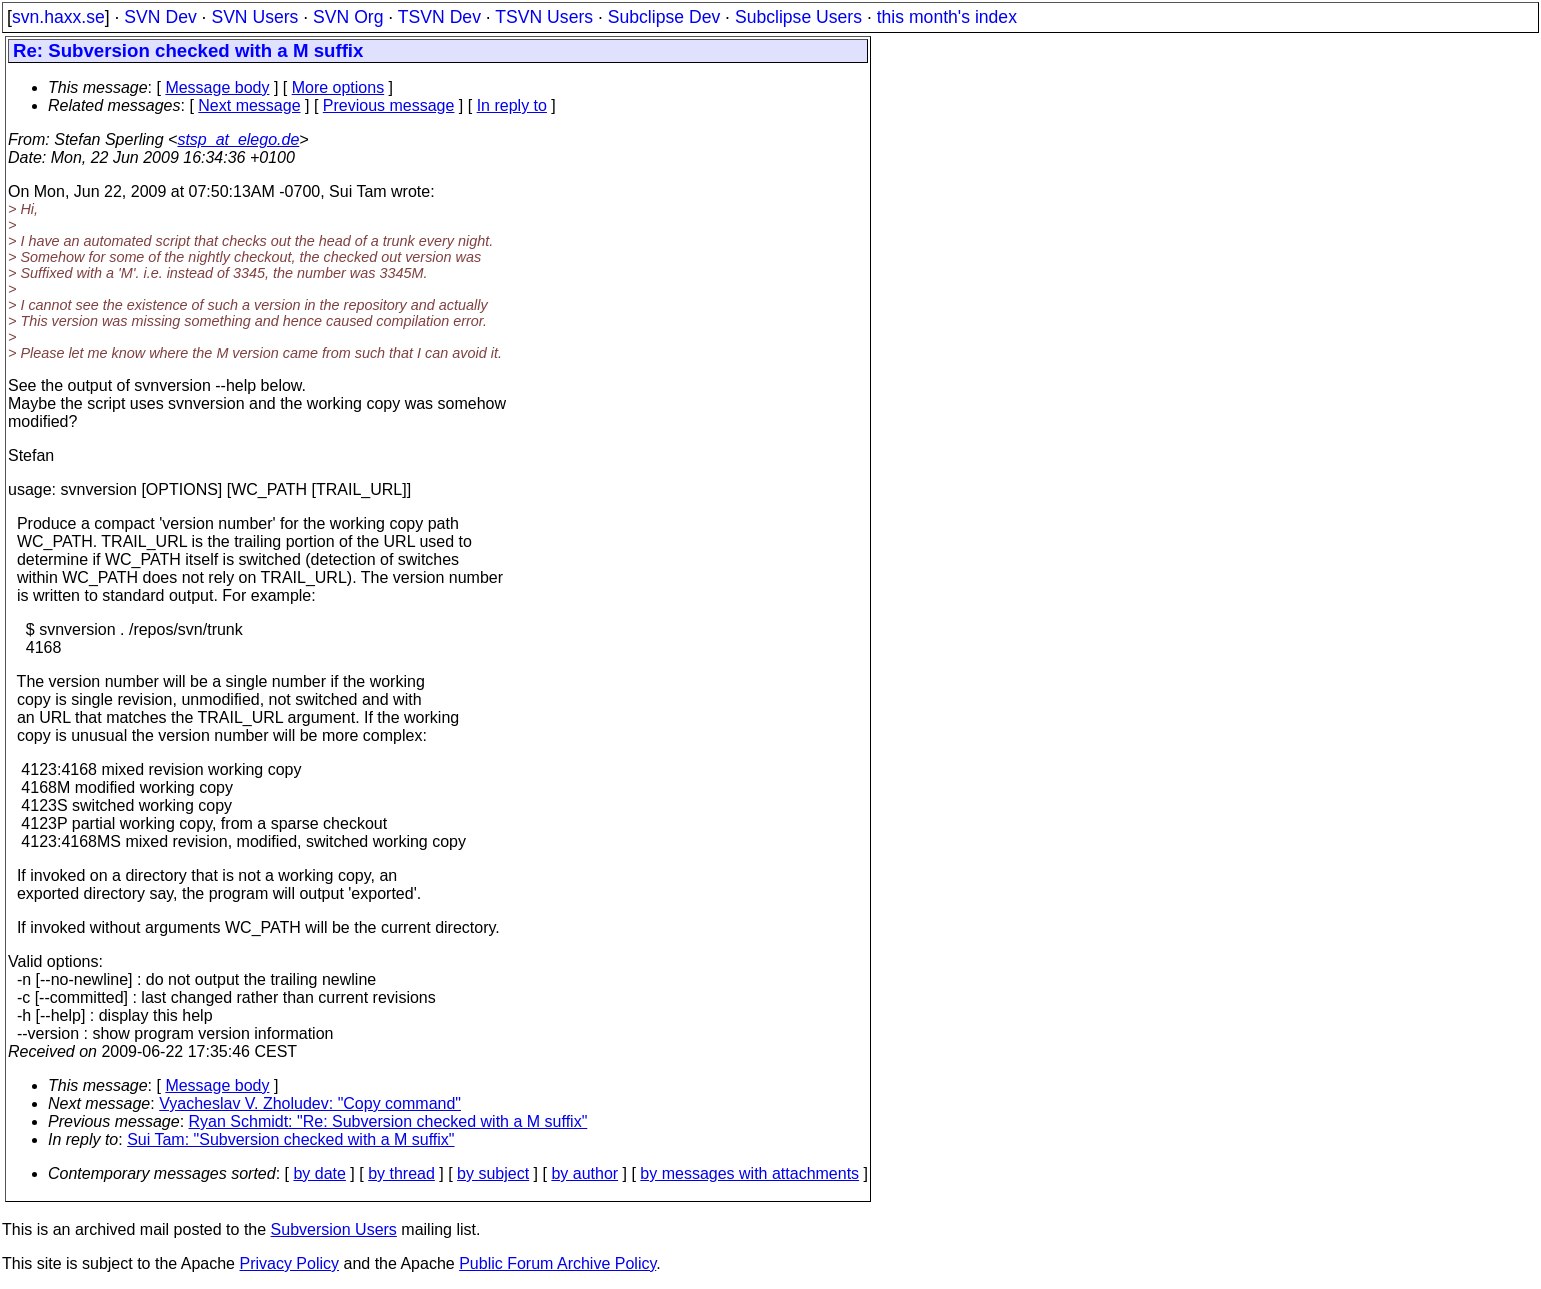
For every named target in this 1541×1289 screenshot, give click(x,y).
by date (319, 1173)
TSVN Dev (439, 17)
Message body (217, 87)
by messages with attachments (749, 1173)
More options (338, 87)
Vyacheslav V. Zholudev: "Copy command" (310, 1103)
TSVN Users (544, 17)
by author (584, 1173)
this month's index (947, 17)
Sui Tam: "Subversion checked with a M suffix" (290, 1139)
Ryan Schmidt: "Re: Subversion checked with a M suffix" (388, 1121)
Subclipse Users (798, 17)
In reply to (512, 105)
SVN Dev (160, 17)
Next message (249, 105)
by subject (493, 1173)
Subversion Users (334, 1229)
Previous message (389, 105)
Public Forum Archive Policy (557, 1263)
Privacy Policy (289, 1263)
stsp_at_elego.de (238, 139)
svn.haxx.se (58, 17)
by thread (401, 1173)
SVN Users (254, 17)
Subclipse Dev (664, 17)
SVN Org (348, 17)
